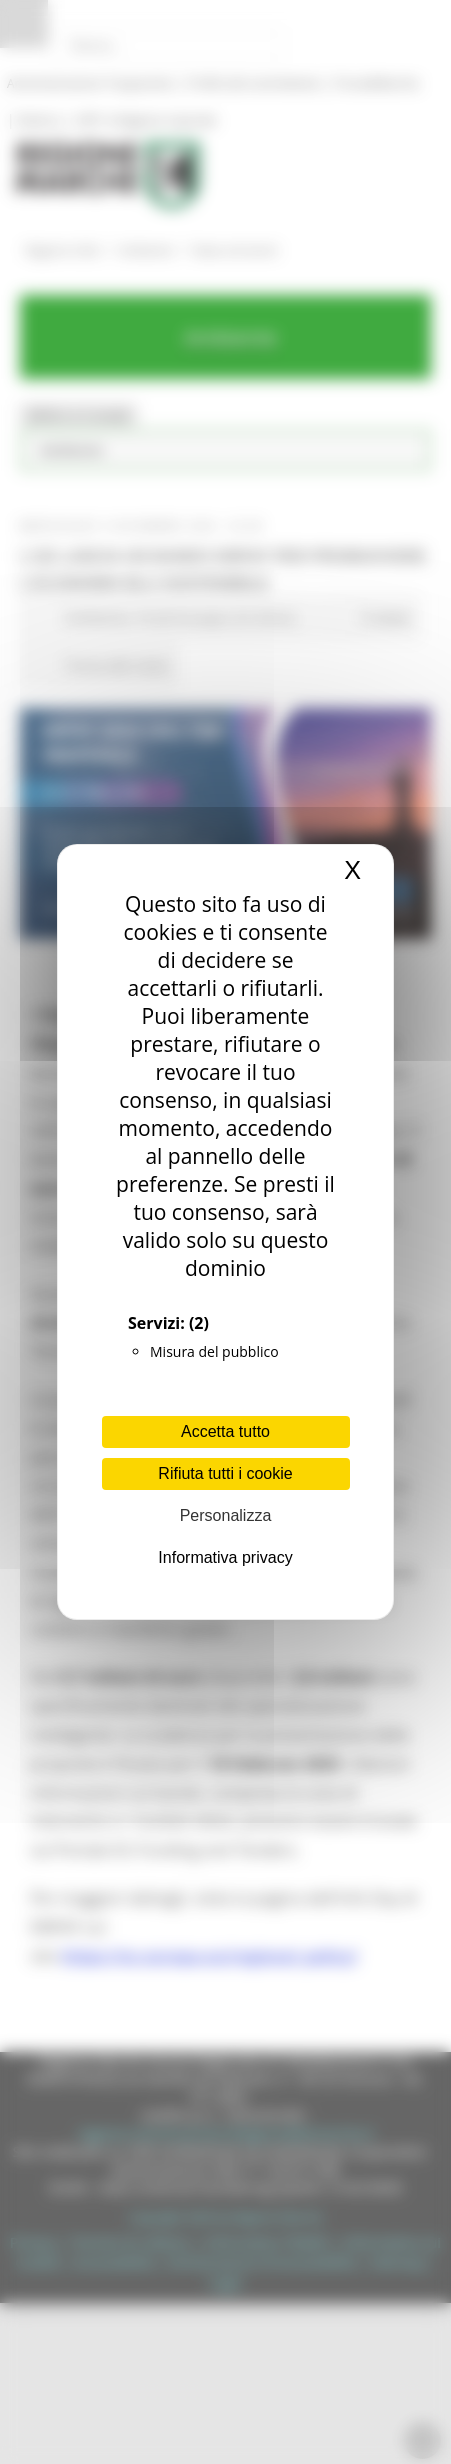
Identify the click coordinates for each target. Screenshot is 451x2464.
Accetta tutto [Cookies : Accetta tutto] (225, 1431)
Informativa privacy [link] (225, 1557)
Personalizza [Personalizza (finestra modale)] (226, 1515)
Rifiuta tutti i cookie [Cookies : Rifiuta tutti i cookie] (225, 1473)
